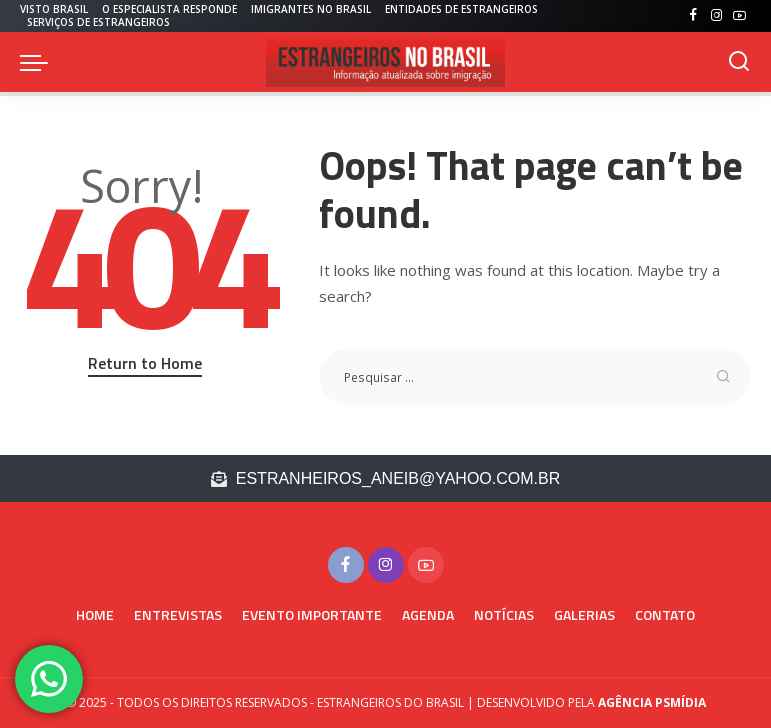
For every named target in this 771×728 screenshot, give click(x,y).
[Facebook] (693, 16)
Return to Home (145, 363)
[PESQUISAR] (739, 62)
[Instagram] (716, 16)
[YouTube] (739, 16)
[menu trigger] (39, 62)
